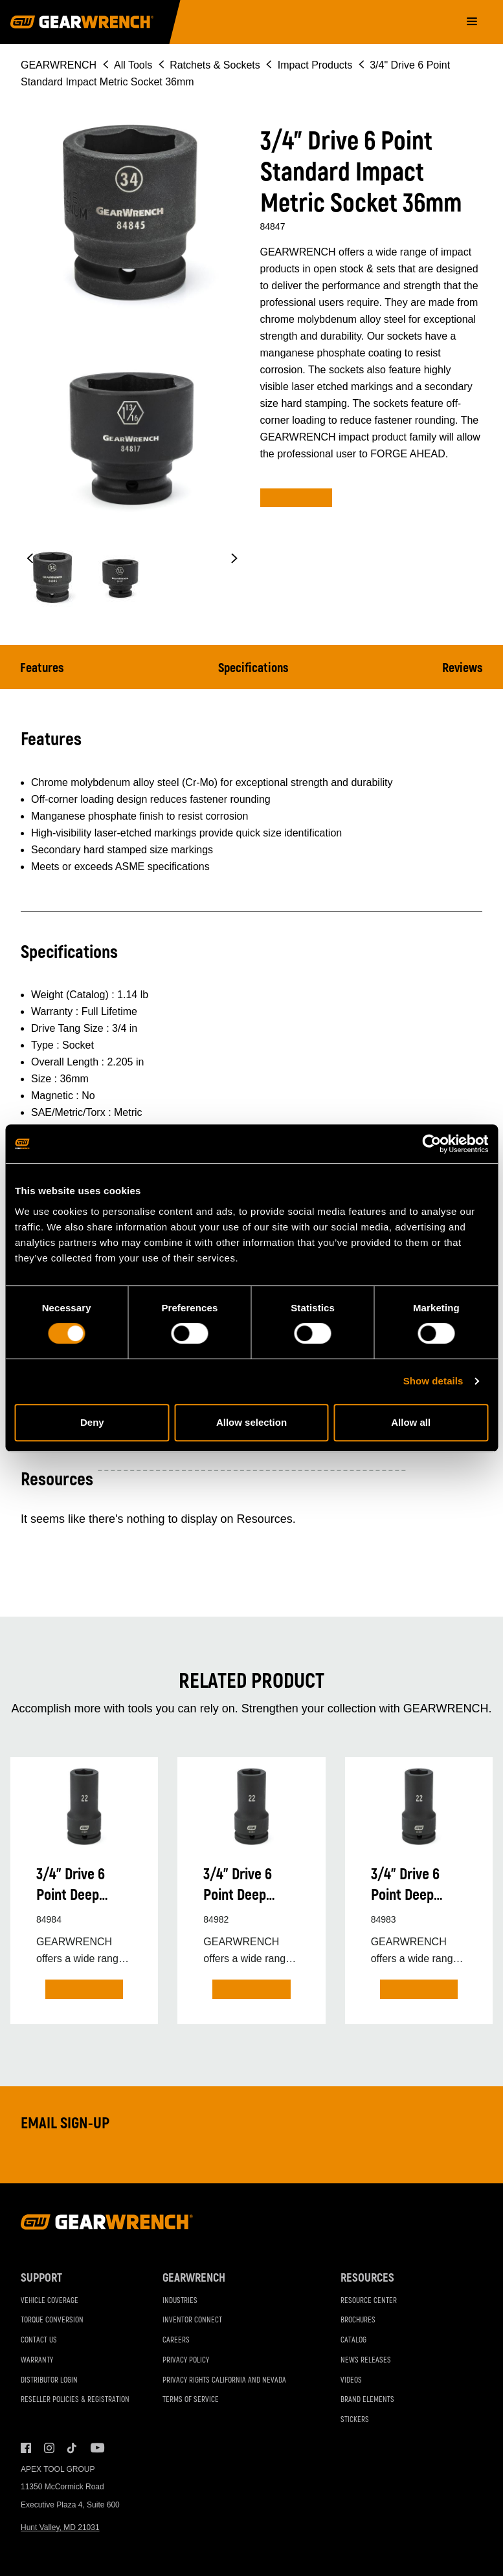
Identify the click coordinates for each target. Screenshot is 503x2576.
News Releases (366, 2360)
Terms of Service (190, 2400)
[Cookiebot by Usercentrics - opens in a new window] (431, 1143)
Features (42, 668)
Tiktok (72, 2448)
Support (41, 2278)
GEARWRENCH (58, 65)
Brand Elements (367, 2400)
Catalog (353, 2340)
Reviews (462, 668)
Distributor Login (49, 2380)
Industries (179, 2301)
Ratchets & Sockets (215, 65)
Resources (367, 2278)
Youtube (96, 2448)
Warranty (37, 2360)
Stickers (355, 2420)
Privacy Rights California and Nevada (224, 2380)
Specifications (253, 668)
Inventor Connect (192, 2321)
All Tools (133, 65)
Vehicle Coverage (49, 2301)
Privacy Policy (185, 2360)
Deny (92, 1422)
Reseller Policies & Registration (75, 2400)
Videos (351, 2380)
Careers (176, 2340)
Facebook (26, 2448)
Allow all (410, 1422)
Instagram (49, 2448)
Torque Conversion (52, 2321)
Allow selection (251, 1422)
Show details (433, 1380)
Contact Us (39, 2340)
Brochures (358, 2321)
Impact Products (315, 65)
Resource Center (369, 2301)
